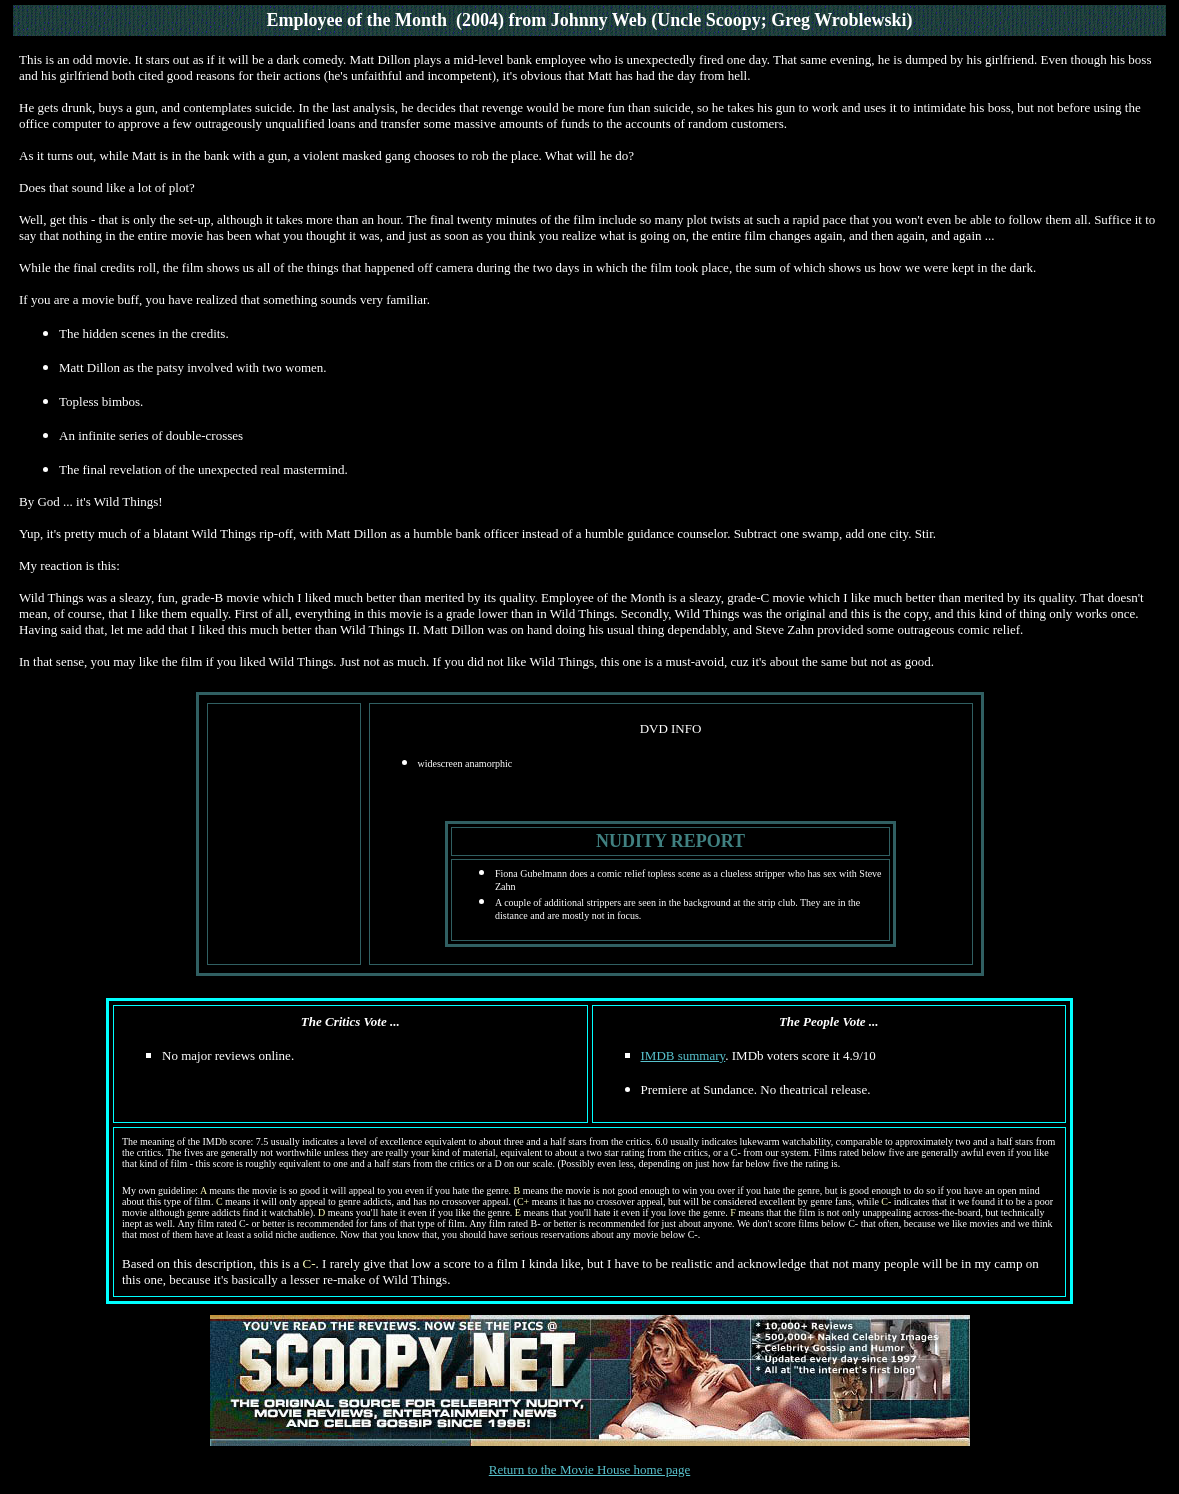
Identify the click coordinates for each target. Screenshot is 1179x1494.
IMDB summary (683, 1055)
